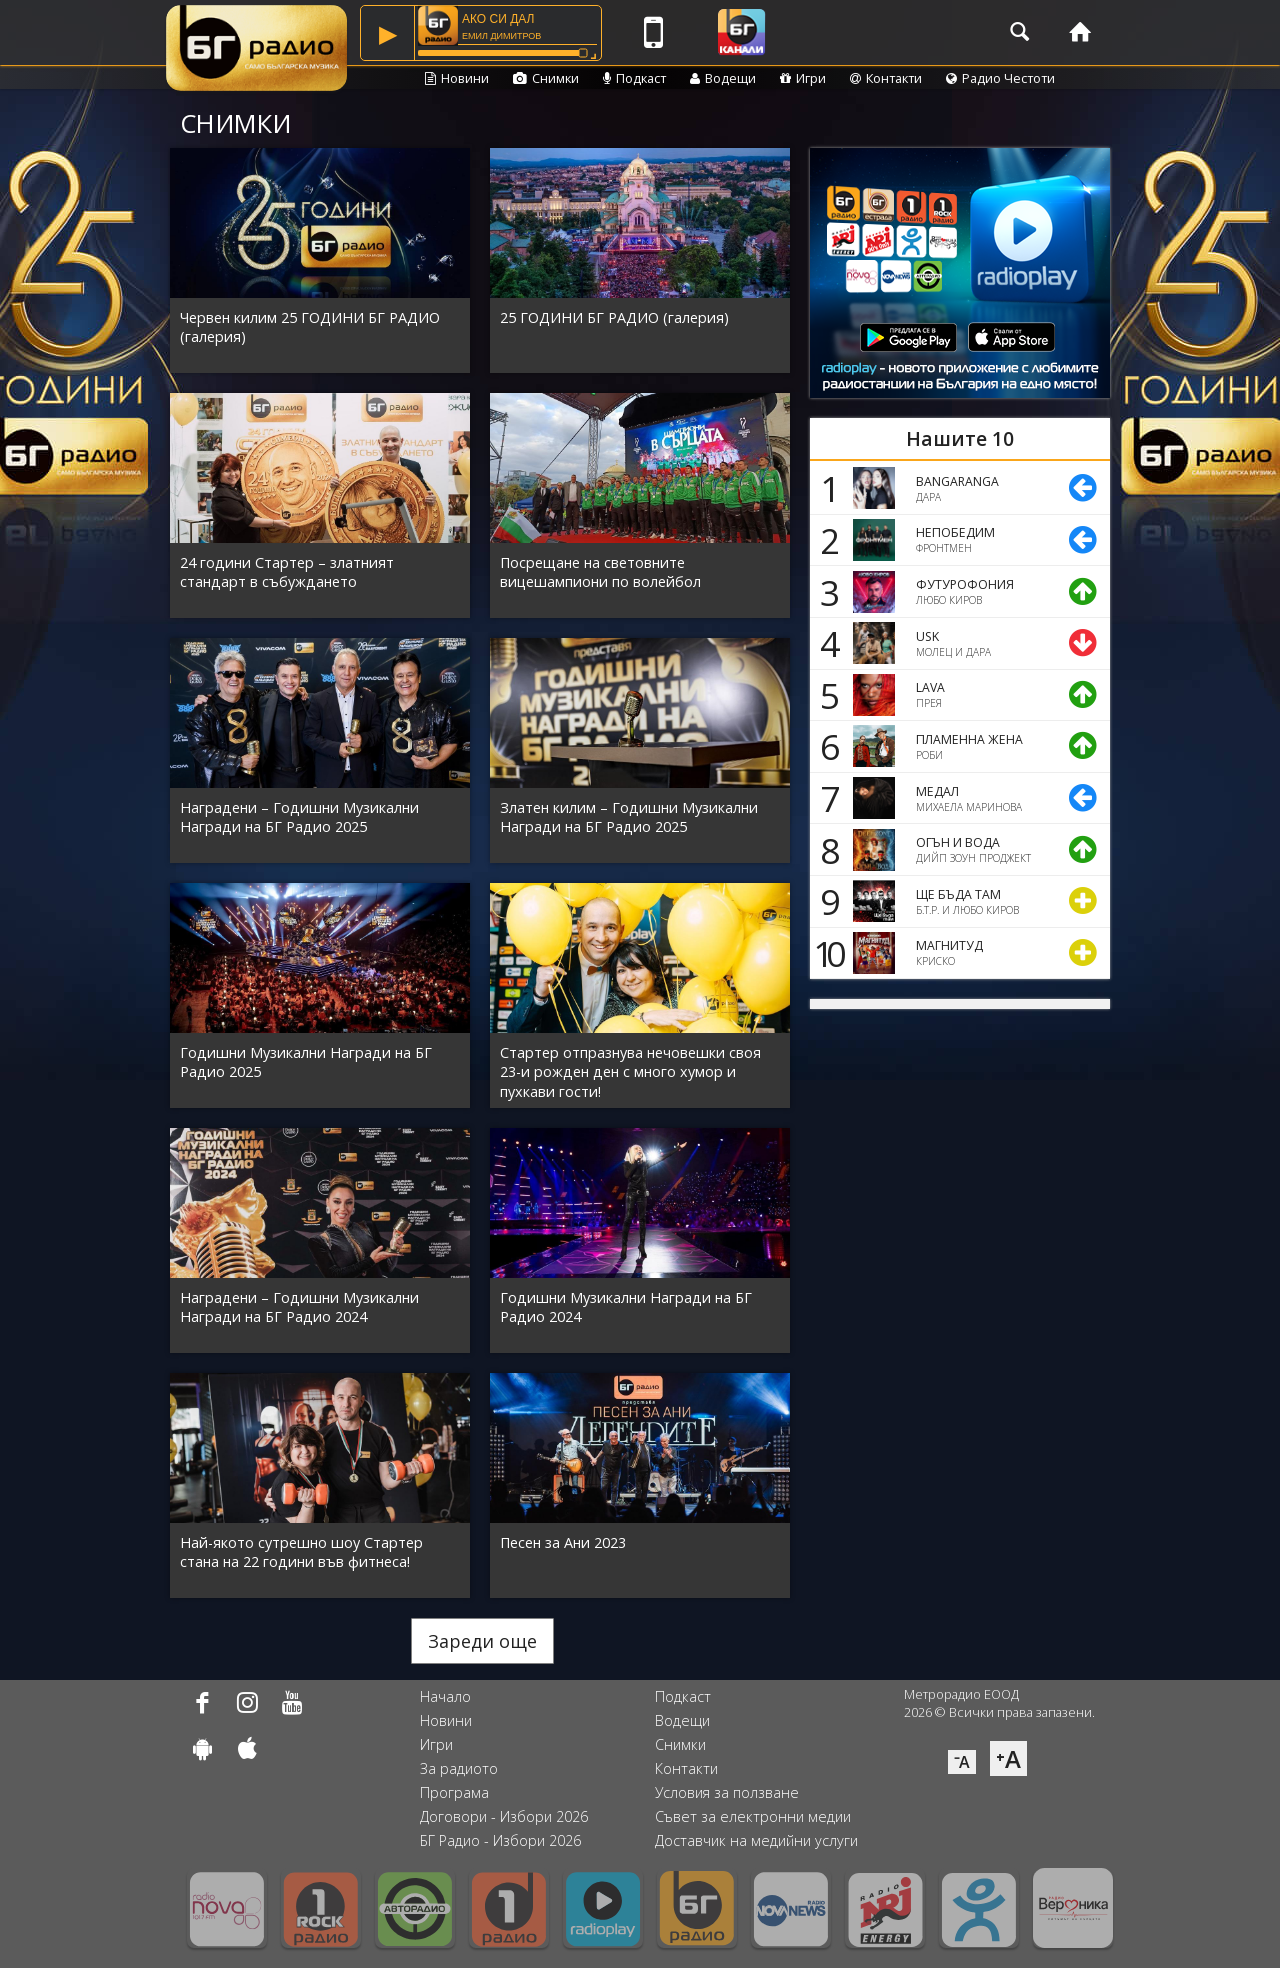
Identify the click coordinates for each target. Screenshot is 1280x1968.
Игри (803, 78)
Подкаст (634, 78)
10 (826, 953)
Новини (457, 78)
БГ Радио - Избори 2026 (500, 1840)
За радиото (459, 1768)
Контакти (886, 78)
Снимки (546, 78)
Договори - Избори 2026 (504, 1816)
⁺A (1008, 1758)
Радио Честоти (1000, 78)
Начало (445, 1696)
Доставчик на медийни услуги (756, 1840)
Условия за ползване (727, 1792)
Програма (454, 1792)
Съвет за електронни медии (753, 1816)
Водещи (723, 78)
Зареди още (482, 1641)
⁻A (962, 1762)
